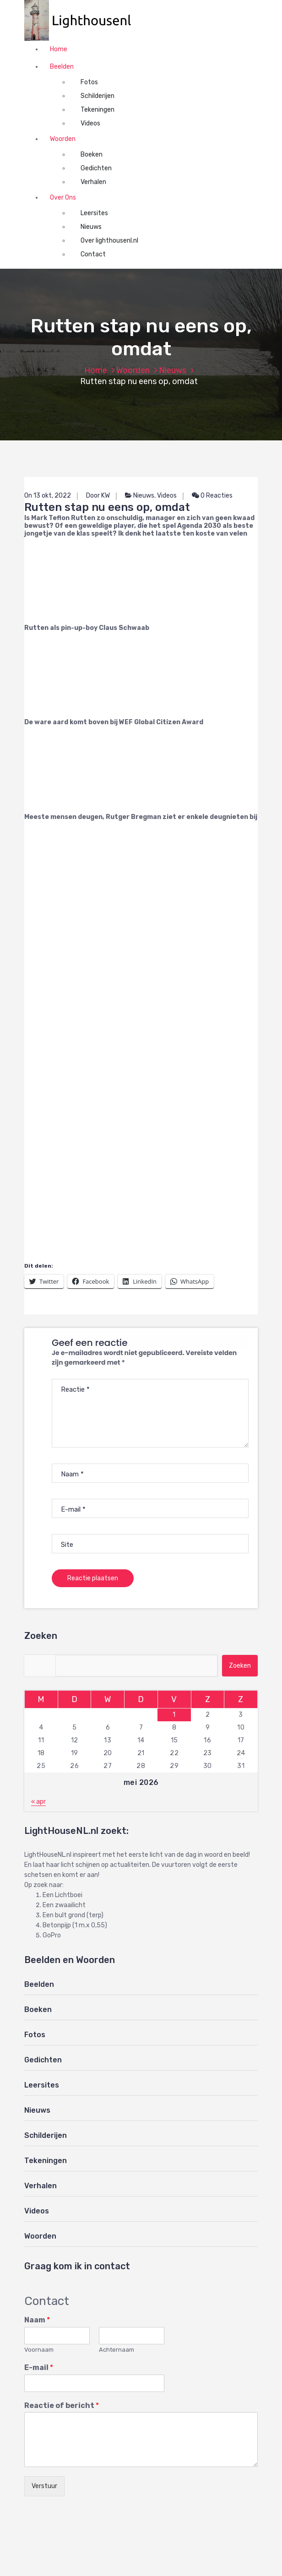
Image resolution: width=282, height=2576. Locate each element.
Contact (93, 254)
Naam (37, 2320)
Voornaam (39, 2349)
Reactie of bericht (61, 2405)
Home (58, 49)
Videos (90, 123)
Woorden (63, 139)
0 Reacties (212, 495)
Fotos (89, 82)
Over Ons (63, 197)
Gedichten (96, 168)
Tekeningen (97, 110)
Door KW (98, 495)
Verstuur (44, 2486)
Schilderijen (97, 96)
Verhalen (93, 182)
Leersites (94, 213)
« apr (38, 1802)
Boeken (92, 154)
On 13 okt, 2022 (47, 495)
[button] (82, 20)
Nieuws (91, 227)
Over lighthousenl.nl (109, 240)
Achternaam (116, 2349)
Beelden (62, 67)
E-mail (38, 2367)
